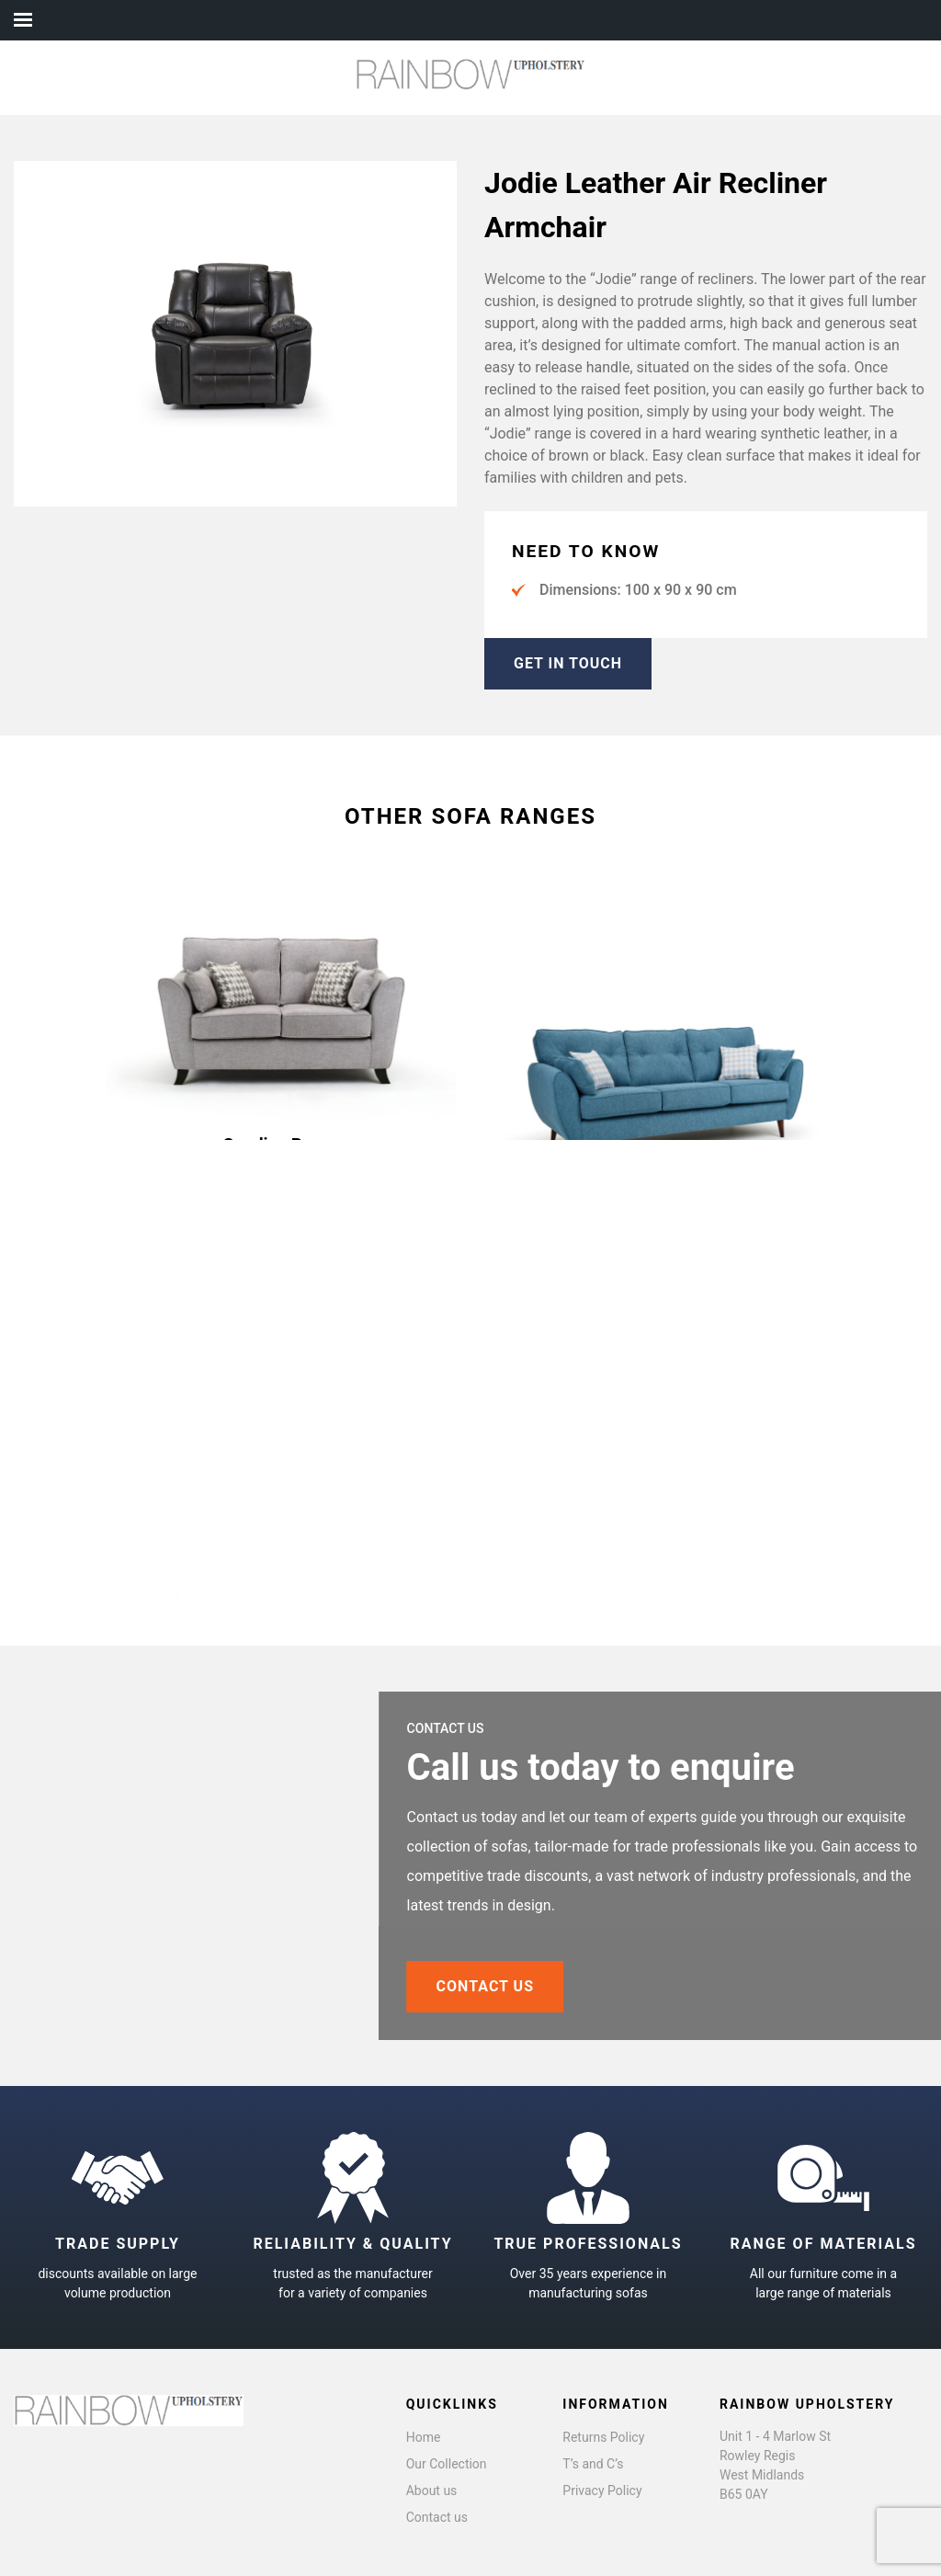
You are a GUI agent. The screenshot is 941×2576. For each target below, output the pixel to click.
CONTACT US (548, 1986)
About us (432, 2490)
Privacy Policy (601, 2490)
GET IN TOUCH (568, 663)
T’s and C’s (592, 2463)
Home (423, 2437)
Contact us (437, 2517)
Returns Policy (603, 2437)
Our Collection (446, 2463)
